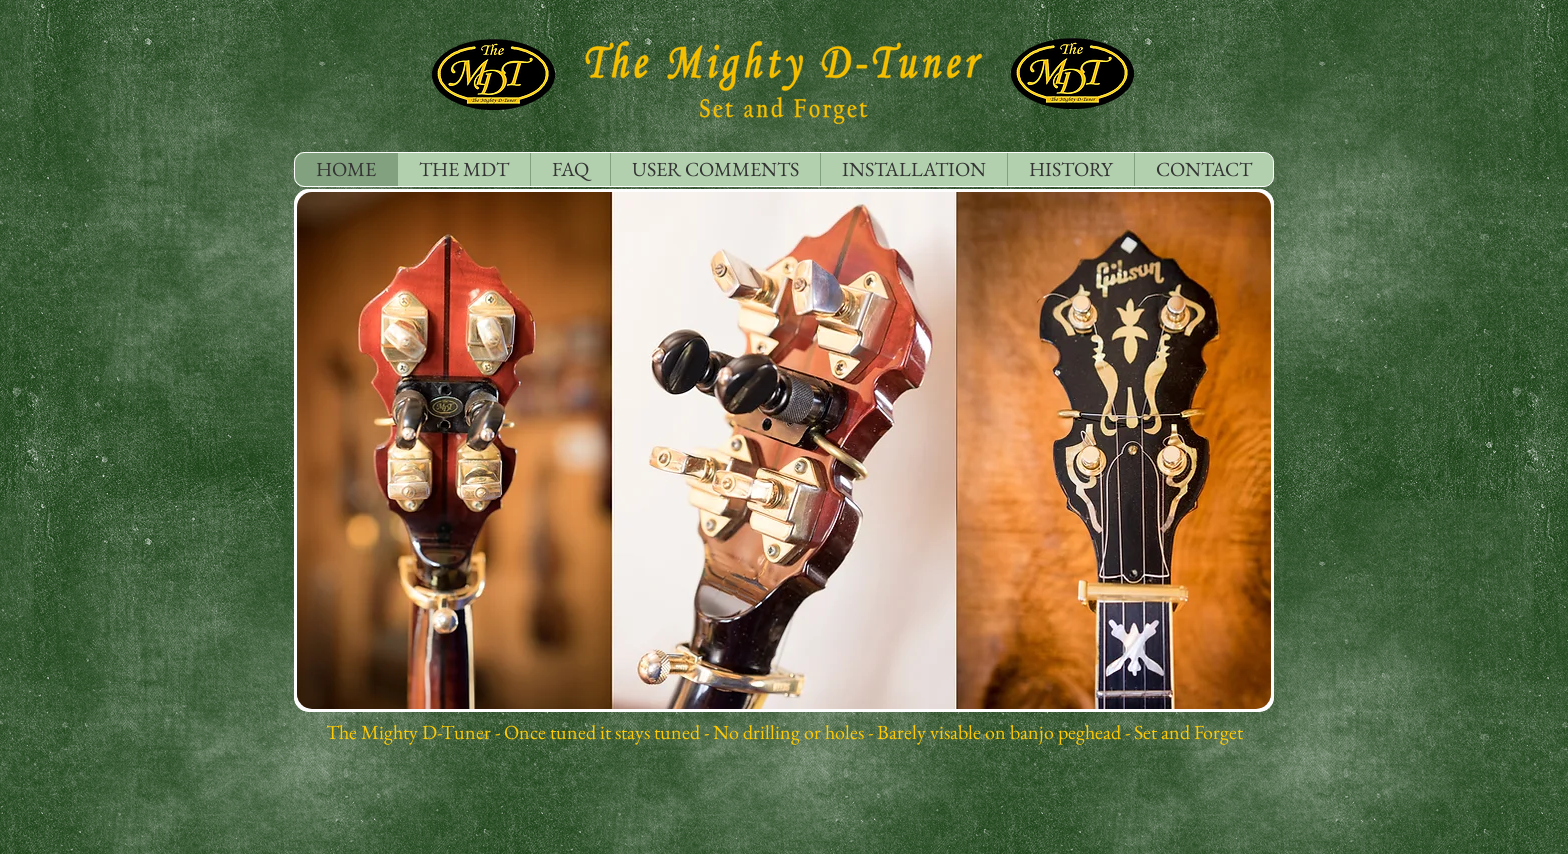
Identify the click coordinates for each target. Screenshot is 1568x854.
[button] (784, 450)
